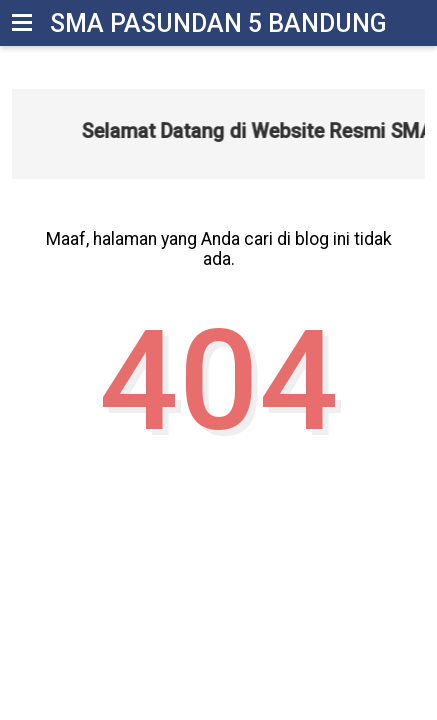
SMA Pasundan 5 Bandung (218, 23)
